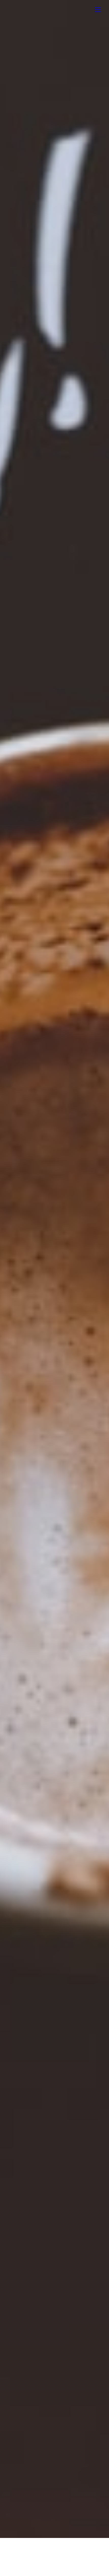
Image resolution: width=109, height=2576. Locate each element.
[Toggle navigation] (98, 10)
